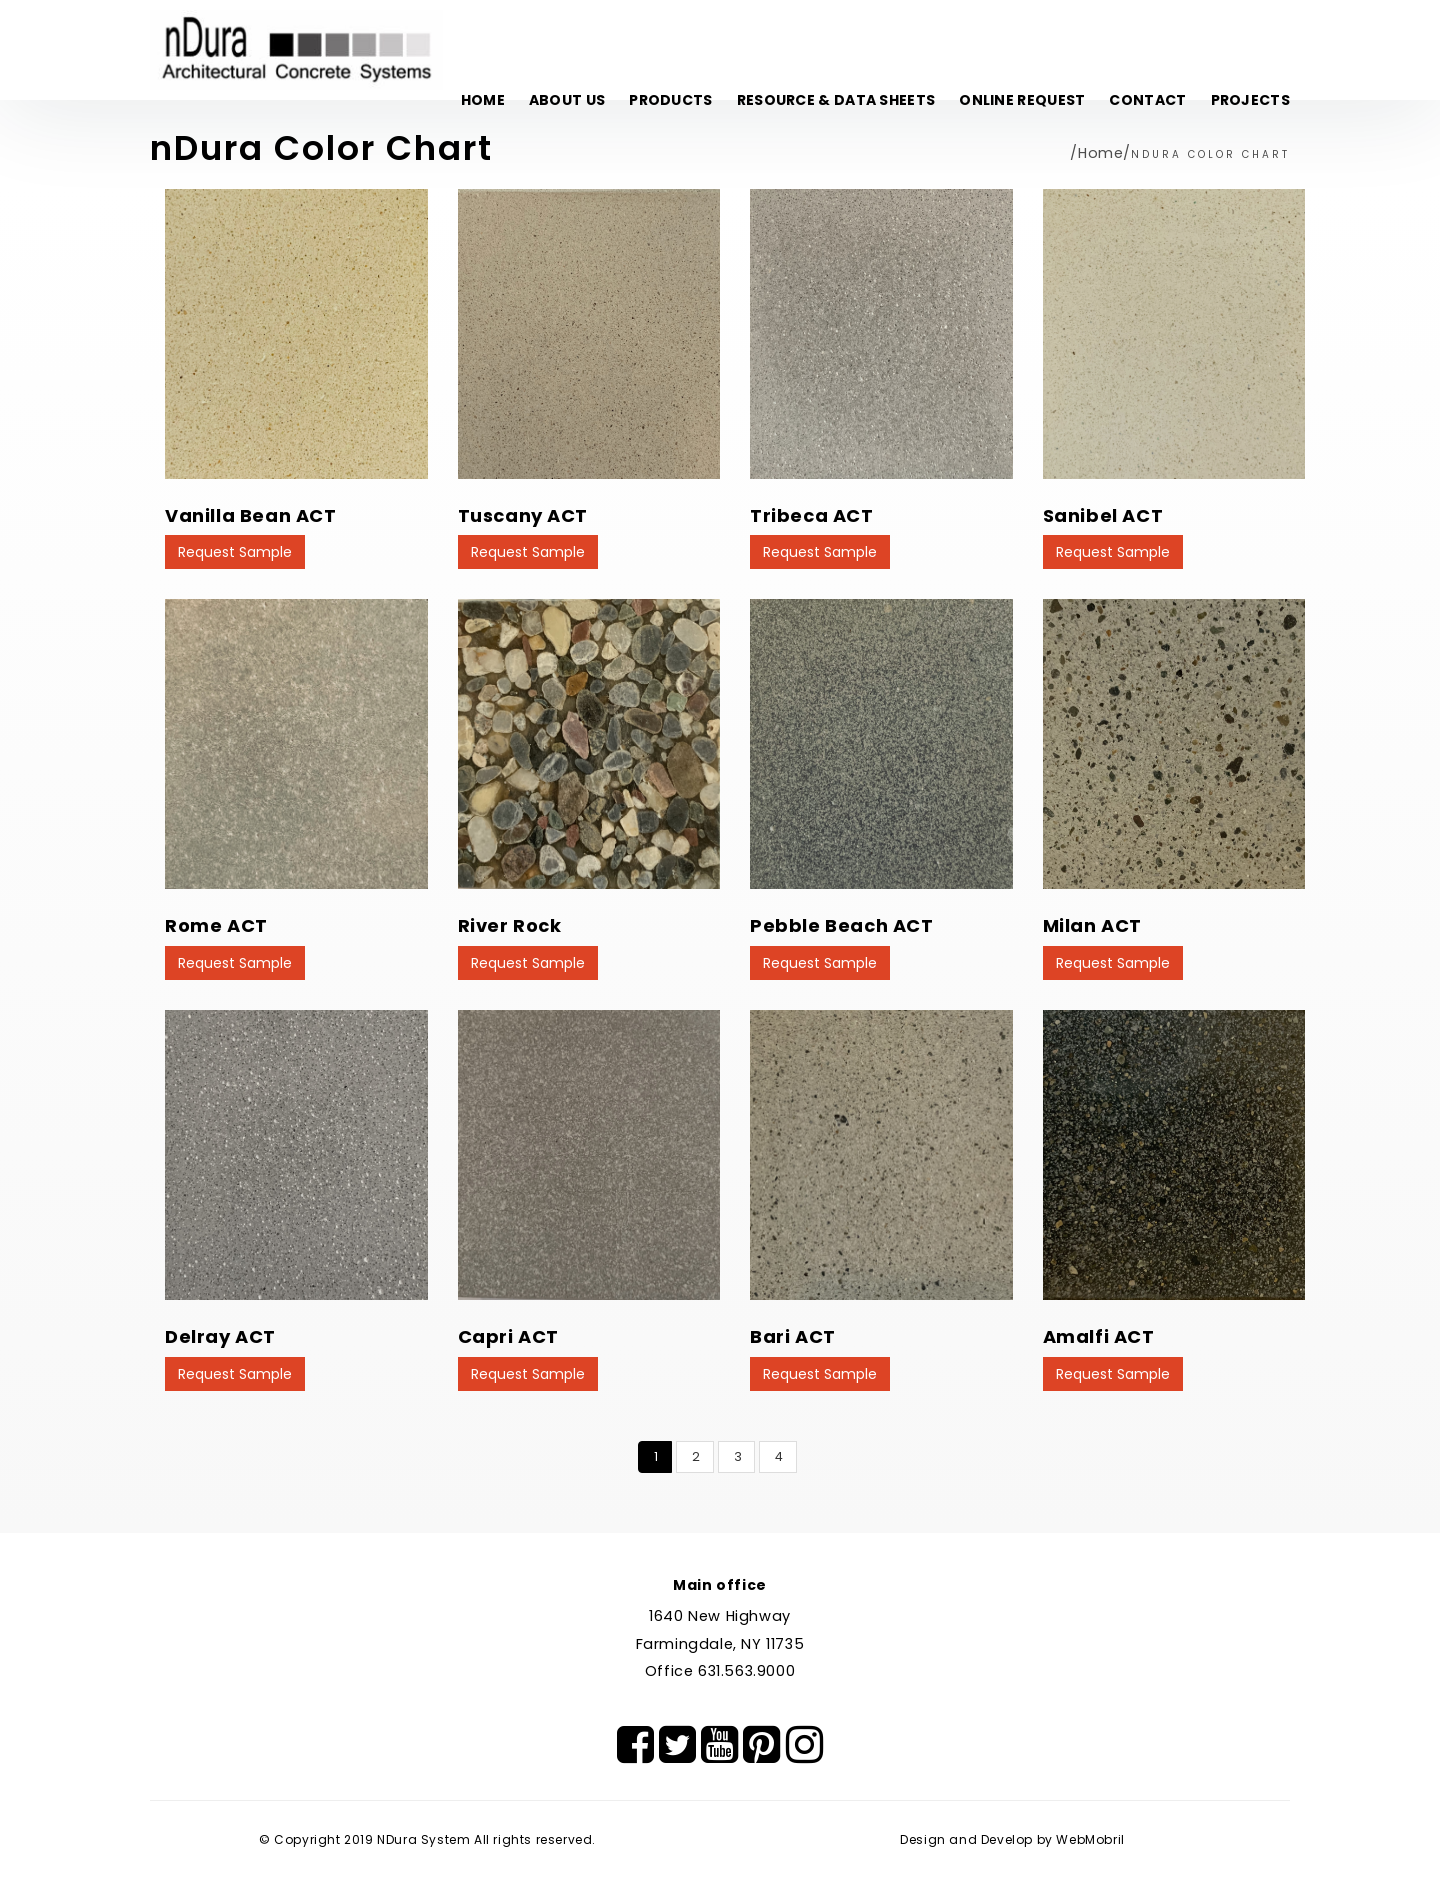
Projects (1250, 100)
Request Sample (235, 552)
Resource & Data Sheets (836, 100)
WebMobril (1090, 1839)
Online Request (1022, 100)
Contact (1147, 100)
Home (483, 100)
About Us (567, 100)
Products (670, 100)
